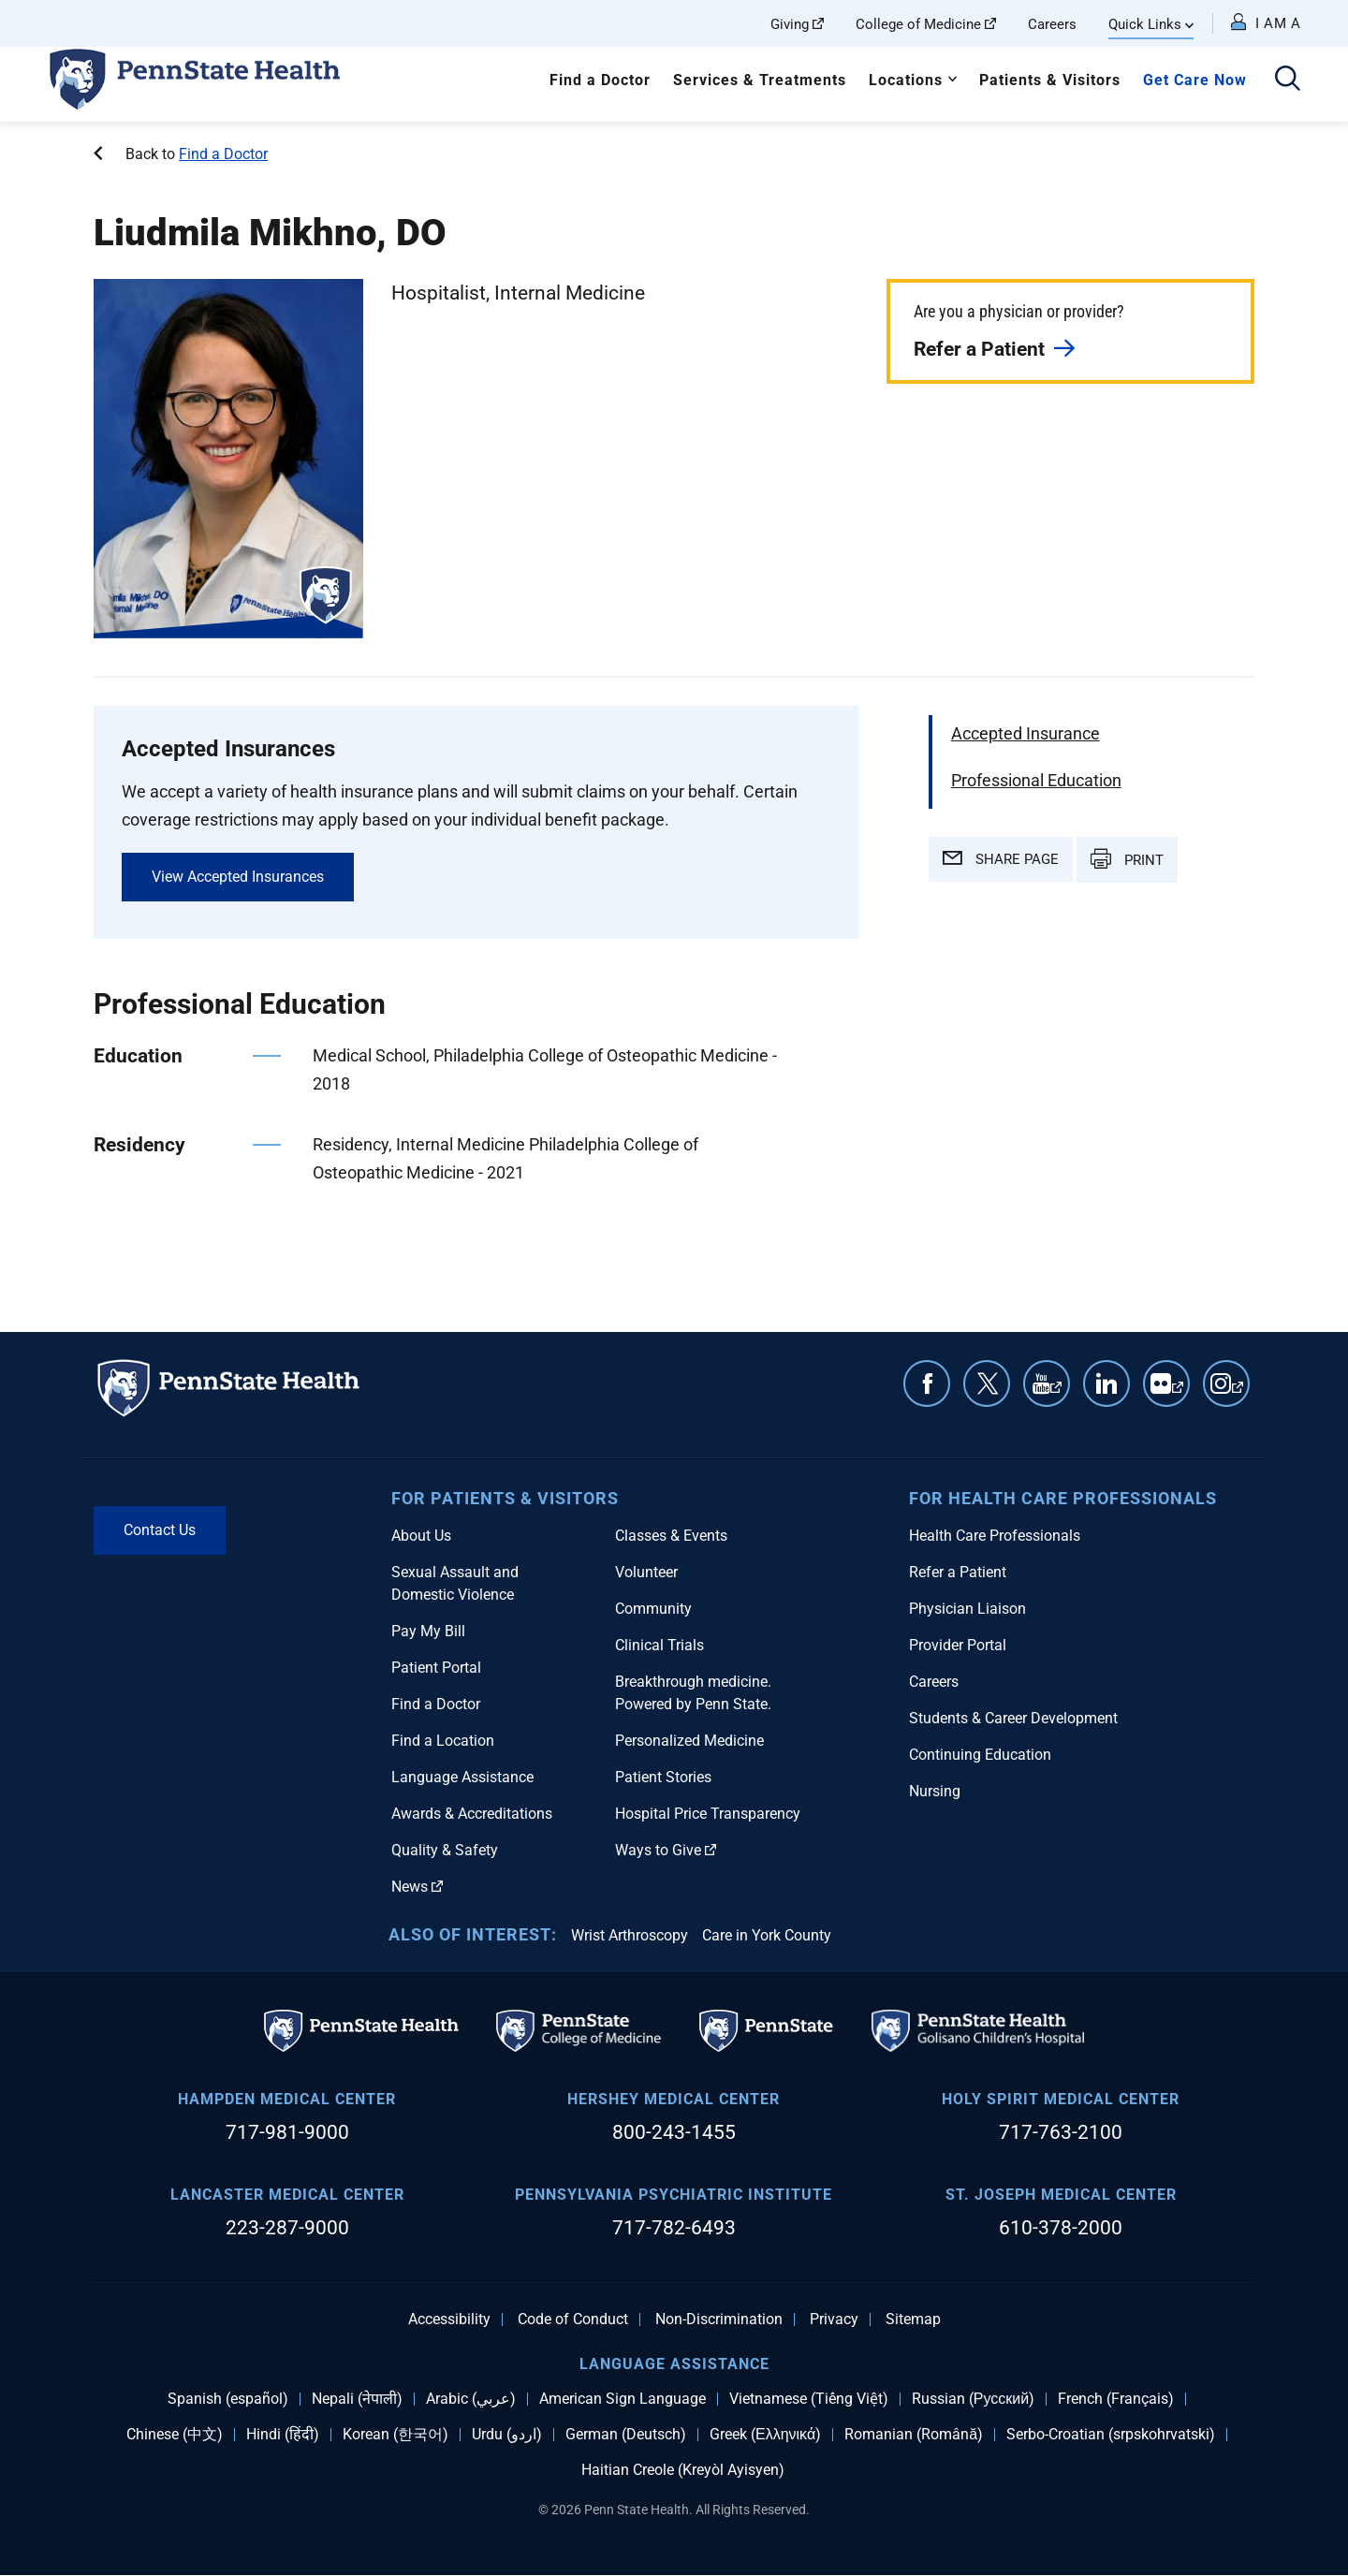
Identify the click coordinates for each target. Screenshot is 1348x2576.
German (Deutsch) (625, 2434)
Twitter (986, 1383)
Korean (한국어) (395, 2434)
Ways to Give (665, 1850)
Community (653, 1608)
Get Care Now (1195, 80)
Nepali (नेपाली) (357, 2399)
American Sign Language (622, 2399)
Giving (797, 24)
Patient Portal (436, 1667)
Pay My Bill (428, 1631)
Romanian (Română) (913, 2434)
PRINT (1127, 858)
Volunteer (646, 1572)
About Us (421, 1535)
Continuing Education (980, 1755)
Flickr (1177, 1393)
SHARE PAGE (1001, 859)
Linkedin (1106, 1383)
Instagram (1237, 1393)
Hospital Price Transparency (707, 1813)
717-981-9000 (287, 2132)
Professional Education (1036, 780)
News (417, 1886)
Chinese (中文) (174, 2434)
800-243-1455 (674, 2132)
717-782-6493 (674, 2228)
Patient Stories (663, 1777)
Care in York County (766, 1935)
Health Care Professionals (994, 1535)
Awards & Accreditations (471, 1813)
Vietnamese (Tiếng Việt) (808, 2399)
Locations (906, 80)
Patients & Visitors (1050, 80)
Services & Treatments (759, 80)
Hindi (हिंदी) (282, 2434)
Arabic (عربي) (471, 2399)
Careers (1052, 24)
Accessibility (449, 2319)
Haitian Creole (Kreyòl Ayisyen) (682, 2470)
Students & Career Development (1013, 1718)
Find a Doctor (600, 80)
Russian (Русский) (973, 2399)
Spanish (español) (228, 2399)
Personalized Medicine (689, 1740)
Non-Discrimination (719, 2319)
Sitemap (913, 2319)
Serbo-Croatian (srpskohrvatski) (1110, 2434)
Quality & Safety (444, 1850)
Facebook (926, 1383)
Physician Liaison (967, 1608)
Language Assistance (462, 1777)
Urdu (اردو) (507, 2434)
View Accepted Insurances (238, 877)
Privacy (834, 2319)
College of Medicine (926, 24)
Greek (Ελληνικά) (765, 2434)
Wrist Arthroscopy (629, 1935)
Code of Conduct (573, 2319)
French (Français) (1116, 2399)
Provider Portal (957, 1645)
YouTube (1056, 1393)
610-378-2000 (1060, 2228)
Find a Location (442, 1740)
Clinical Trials (659, 1645)
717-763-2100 (1060, 2132)
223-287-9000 (287, 2228)
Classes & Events (671, 1535)
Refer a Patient (979, 349)
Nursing (934, 1791)
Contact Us (160, 1530)
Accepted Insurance (1025, 733)
